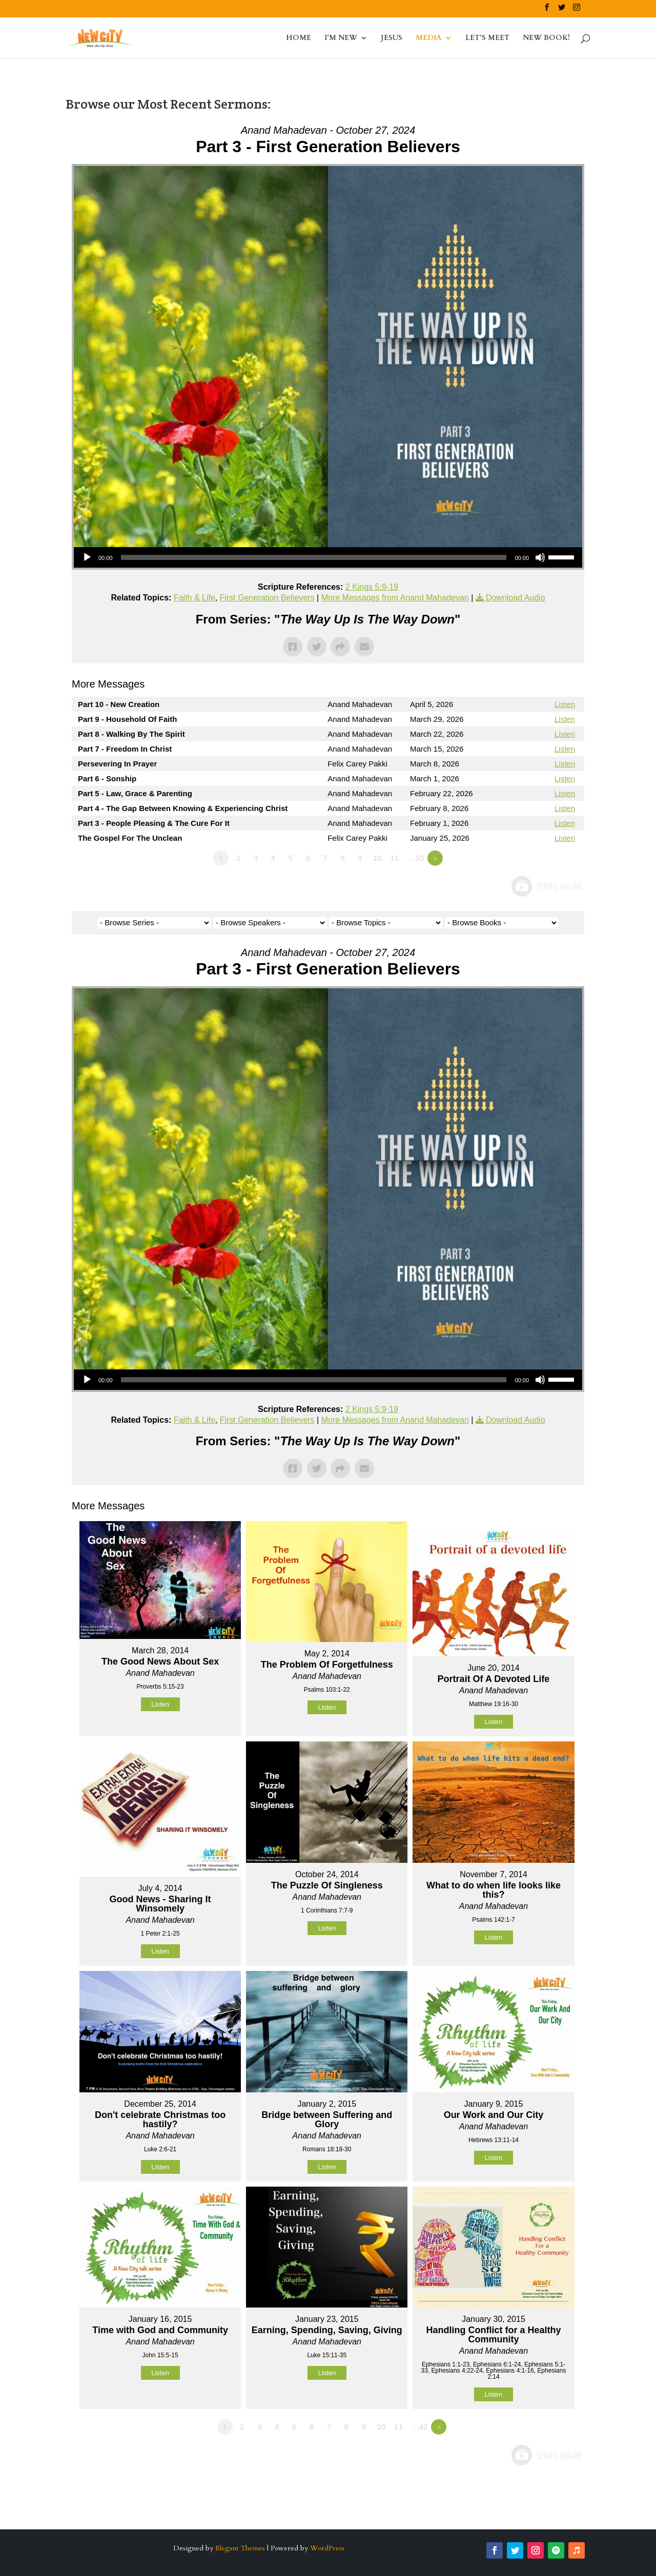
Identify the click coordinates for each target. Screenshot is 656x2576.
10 (377, 858)
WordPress (327, 2548)
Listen (565, 704)
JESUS (391, 38)
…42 (420, 2426)
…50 (416, 858)
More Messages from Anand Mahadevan (395, 597)
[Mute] (540, 557)
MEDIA (429, 38)
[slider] (314, 557)
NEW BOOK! (546, 38)
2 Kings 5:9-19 (371, 587)
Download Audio (515, 597)
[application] (328, 557)
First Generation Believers (267, 597)
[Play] (87, 557)
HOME (298, 38)
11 (395, 858)
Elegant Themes (240, 2548)
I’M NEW (340, 38)
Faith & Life (194, 597)
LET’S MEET (487, 38)
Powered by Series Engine (546, 886)
